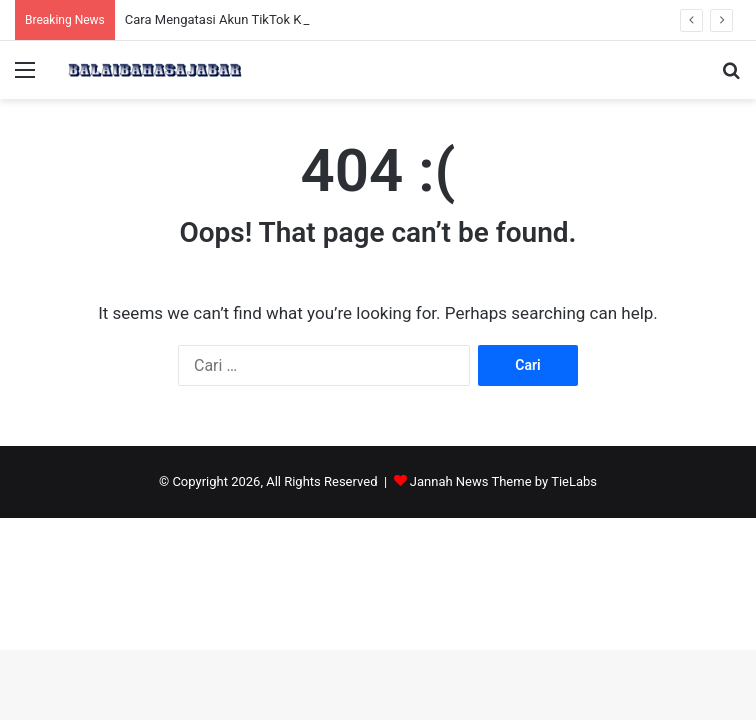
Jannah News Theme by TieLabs (503, 481)
